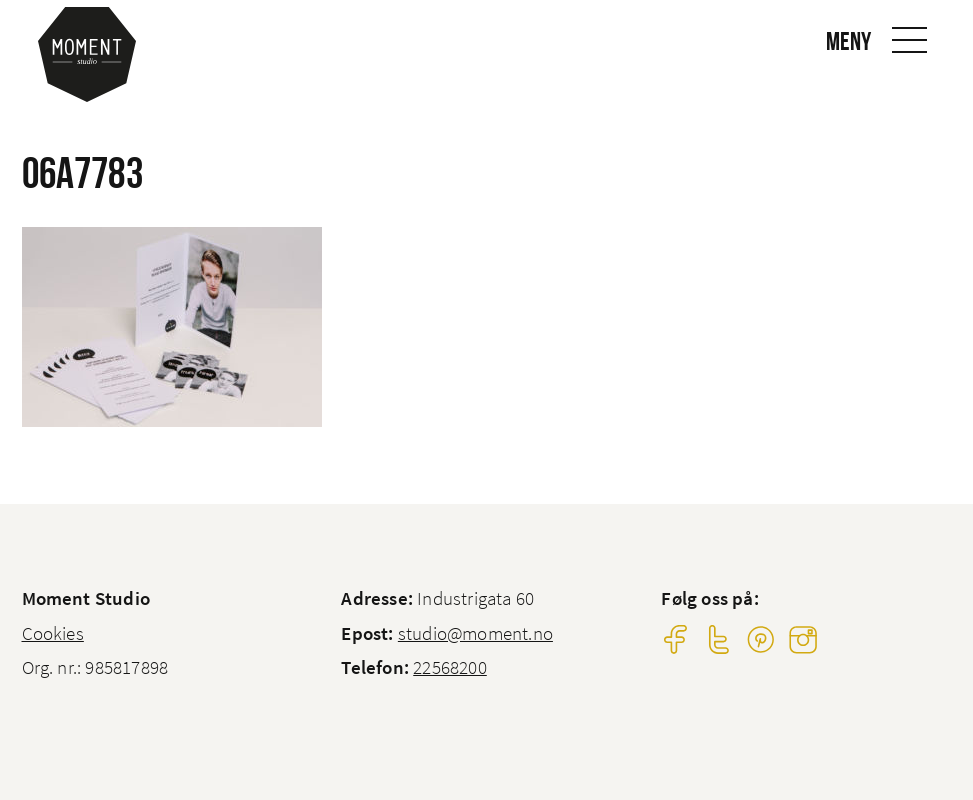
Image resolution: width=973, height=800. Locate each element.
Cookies (53, 633)
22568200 (450, 667)
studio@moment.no (475, 633)
